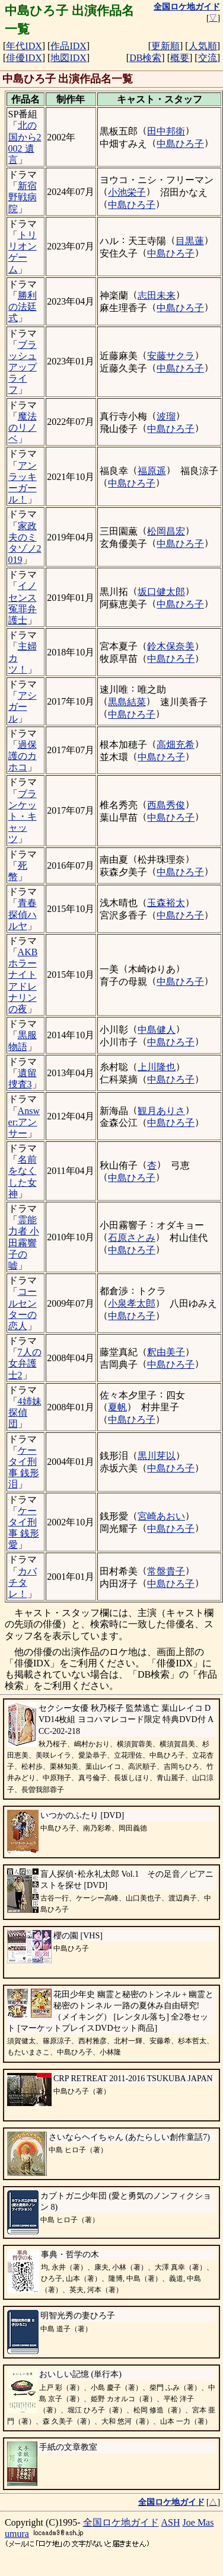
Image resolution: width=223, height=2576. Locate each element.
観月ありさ (161, 1111)
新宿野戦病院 (22, 197)
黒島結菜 (127, 702)
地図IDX (68, 58)
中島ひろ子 (180, 144)
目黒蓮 (190, 241)
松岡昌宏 (166, 531)
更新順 (165, 46)
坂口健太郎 (161, 592)
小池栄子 (127, 192)
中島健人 (157, 1030)
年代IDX (24, 46)
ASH (170, 2522)
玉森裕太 (166, 903)
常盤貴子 (166, 1571)
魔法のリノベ (22, 427)
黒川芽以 (157, 1456)
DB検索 (145, 58)
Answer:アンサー (24, 1122)
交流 (207, 58)
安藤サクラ (171, 356)
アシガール (22, 706)
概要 (179, 58)
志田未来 (157, 295)
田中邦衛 (166, 131)
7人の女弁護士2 (25, 1363)
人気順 (203, 46)
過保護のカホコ (22, 756)
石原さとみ (131, 1238)
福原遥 (152, 471)
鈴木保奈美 (171, 646)
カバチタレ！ (22, 1582)
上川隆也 (157, 1067)
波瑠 (166, 416)
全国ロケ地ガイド (121, 2522)
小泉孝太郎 (131, 1303)
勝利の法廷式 (22, 306)
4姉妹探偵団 (25, 1412)
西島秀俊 (166, 805)
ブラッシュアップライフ (22, 367)
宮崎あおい (161, 1516)
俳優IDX (24, 58)
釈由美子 (166, 1352)
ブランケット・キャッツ (22, 816)
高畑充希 (176, 745)
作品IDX (68, 46)
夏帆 (117, 1407)
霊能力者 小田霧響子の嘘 (23, 1243)
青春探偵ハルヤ (22, 914)
